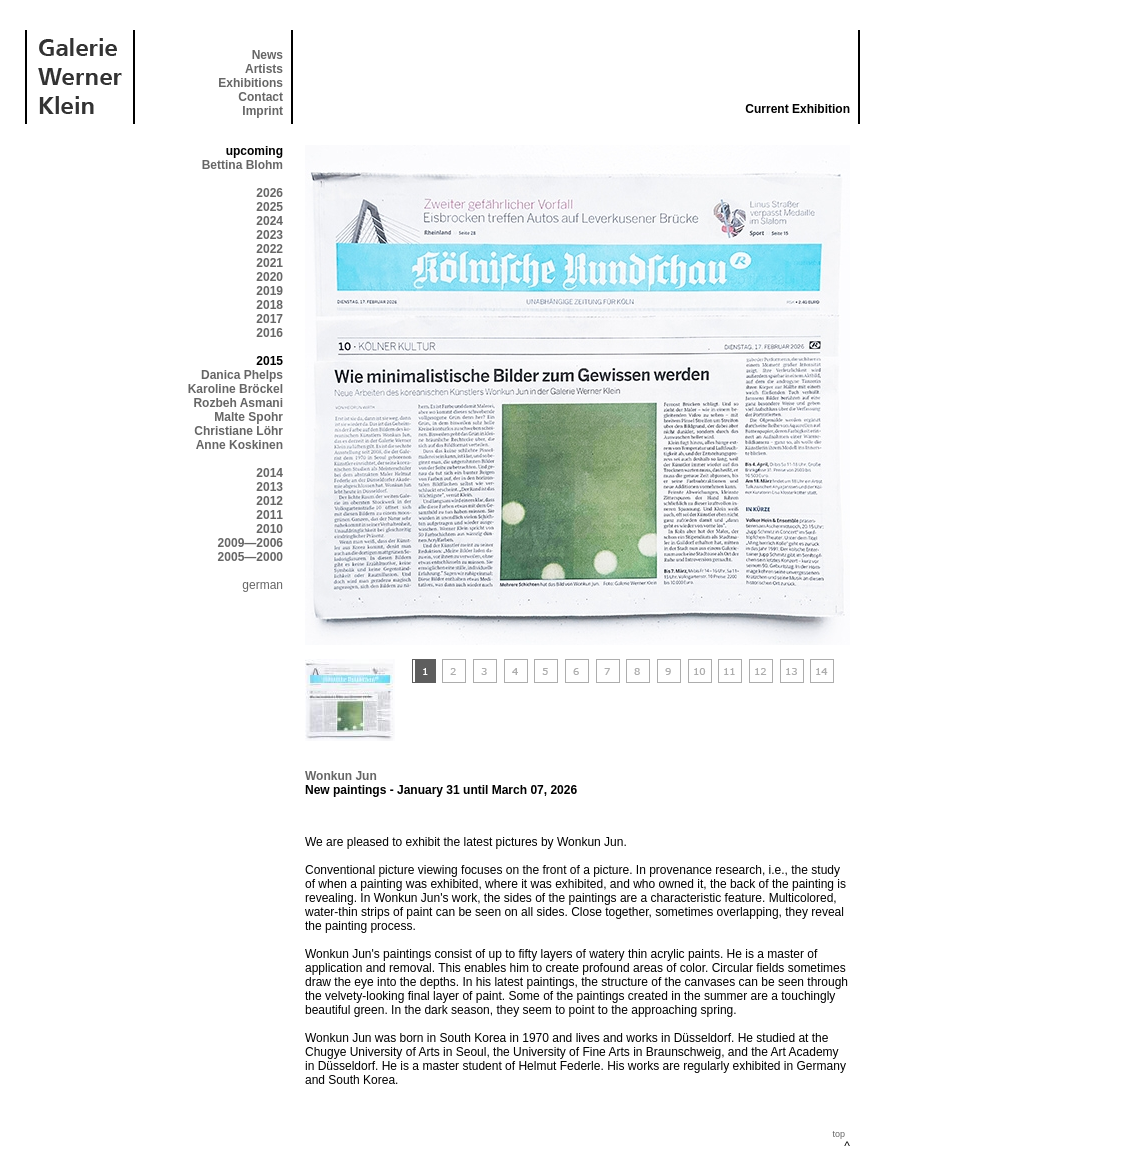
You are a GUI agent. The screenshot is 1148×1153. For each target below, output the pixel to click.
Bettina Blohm (242, 165)
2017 (269, 319)
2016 (269, 333)
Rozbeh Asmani (238, 403)
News (267, 55)
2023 (269, 235)
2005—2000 (250, 557)
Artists (264, 69)
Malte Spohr (248, 417)
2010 (269, 529)
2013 (269, 487)
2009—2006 (250, 543)
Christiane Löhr (238, 431)
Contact (260, 97)
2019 (269, 291)
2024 (269, 221)
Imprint (262, 111)
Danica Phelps (242, 375)
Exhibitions (250, 83)
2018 (269, 305)
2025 (269, 207)
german (262, 585)
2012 (269, 501)
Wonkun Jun (341, 776)
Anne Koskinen (239, 445)
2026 (269, 193)
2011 (269, 515)
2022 (269, 249)
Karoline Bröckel (235, 389)
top (838, 1134)
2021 (269, 263)
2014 (269, 473)
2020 (269, 277)
